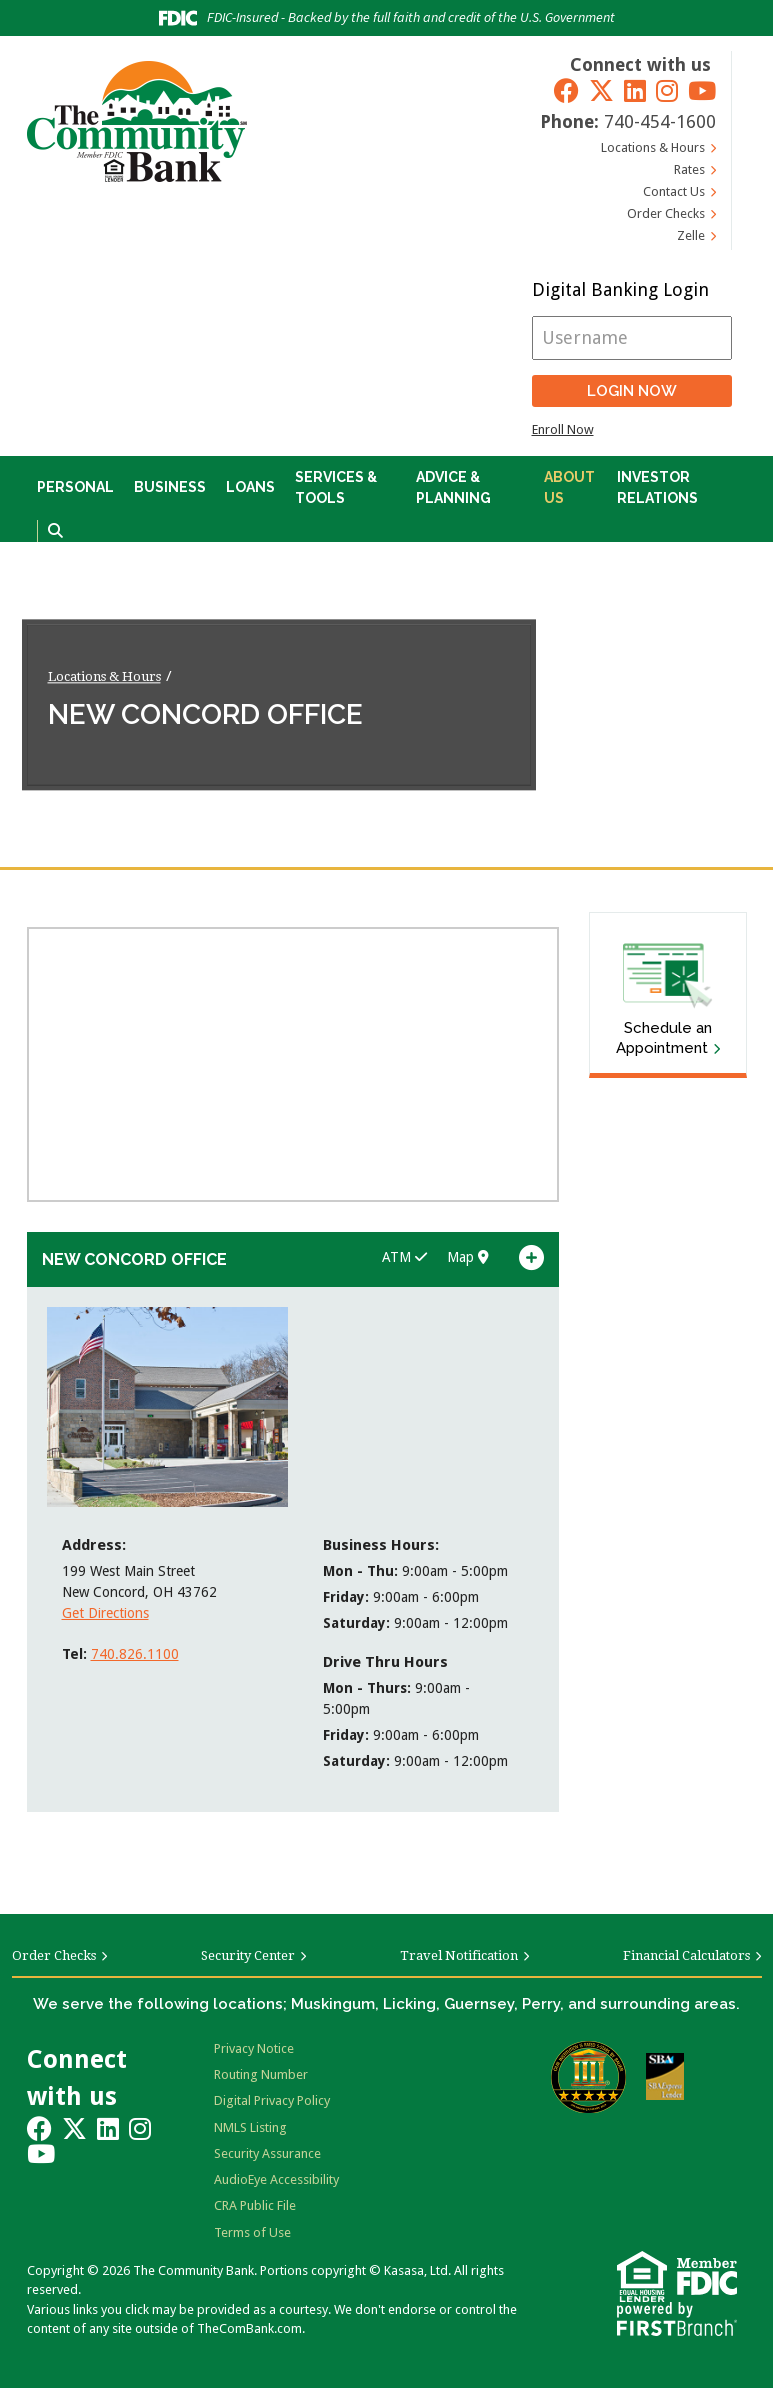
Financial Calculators (686, 1955)
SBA (665, 2076)
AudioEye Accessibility (276, 2179)
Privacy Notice (254, 2048)
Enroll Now (563, 429)
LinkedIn (635, 90)
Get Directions (105, 1613)
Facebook (566, 90)
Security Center (248, 1955)
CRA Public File (255, 2205)
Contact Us (674, 191)
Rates (689, 169)
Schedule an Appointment (664, 1038)
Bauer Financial (588, 2077)
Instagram (667, 90)
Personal (75, 487)
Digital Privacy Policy (272, 2100)
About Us (569, 487)
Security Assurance (267, 2153)
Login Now (632, 391)
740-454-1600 (660, 121)
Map (468, 1257)
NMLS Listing (250, 2127)
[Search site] (55, 531)
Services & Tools (336, 487)
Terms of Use (252, 2232)
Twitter (601, 90)
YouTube (702, 90)
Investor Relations (657, 487)
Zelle (691, 235)
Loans (250, 487)
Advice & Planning (453, 487)
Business (170, 487)
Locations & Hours (653, 147)
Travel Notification (459, 1955)
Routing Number (261, 2074)
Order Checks (666, 213)
